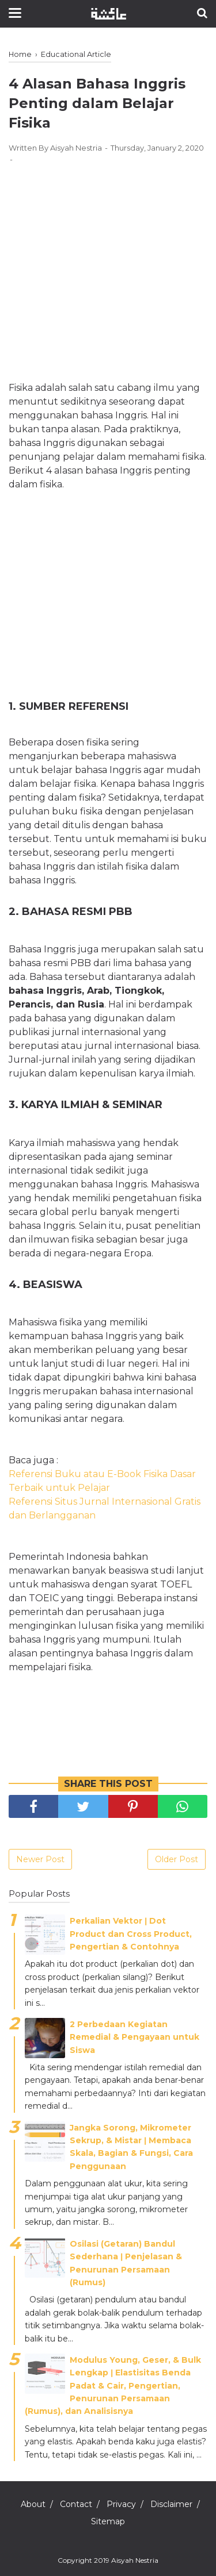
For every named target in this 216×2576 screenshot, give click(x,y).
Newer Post (40, 1859)
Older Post (176, 1859)
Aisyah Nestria (134, 2560)
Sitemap (108, 2521)
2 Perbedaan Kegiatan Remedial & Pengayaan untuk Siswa (134, 2037)
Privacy (121, 2504)
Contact (76, 2504)
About (33, 2504)
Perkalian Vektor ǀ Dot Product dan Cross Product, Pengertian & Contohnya (131, 1934)
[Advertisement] (108, 260)
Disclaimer (171, 2504)
